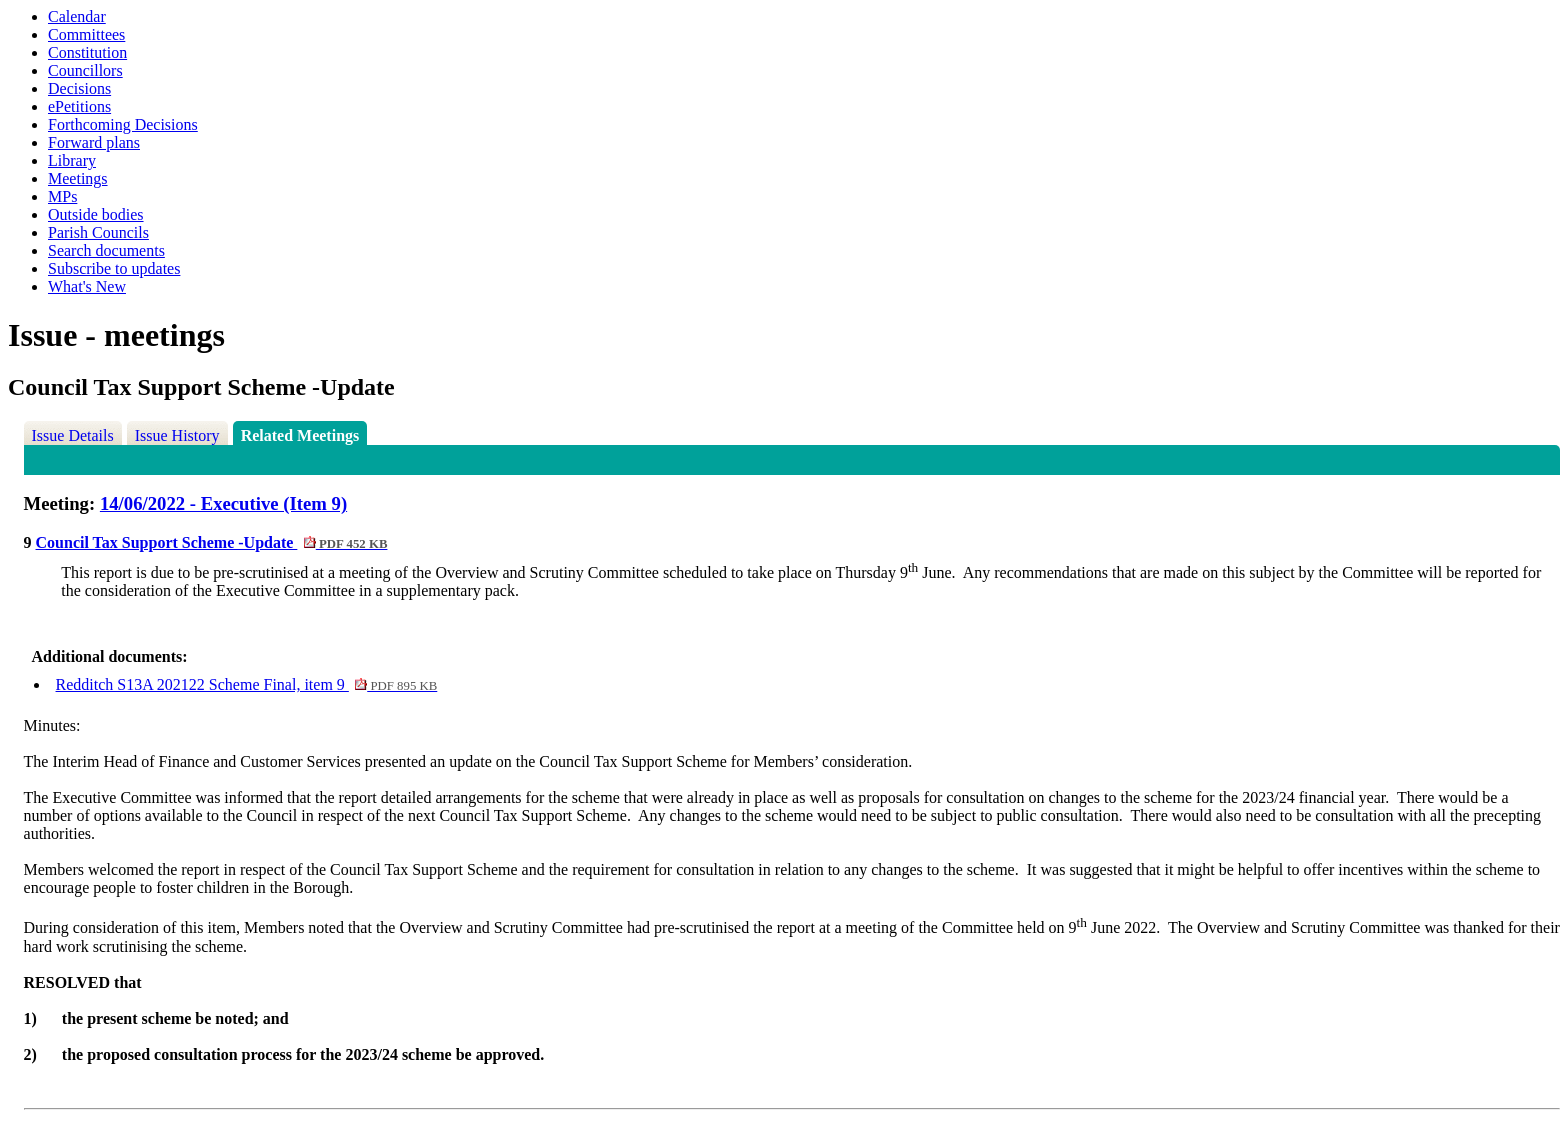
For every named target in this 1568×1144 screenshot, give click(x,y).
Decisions (79, 88)
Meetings (78, 178)
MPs (62, 196)
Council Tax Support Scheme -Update (212, 542)
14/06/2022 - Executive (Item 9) (223, 503)
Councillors (85, 70)
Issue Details (73, 435)
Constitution (87, 52)
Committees (86, 34)
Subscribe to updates (114, 268)
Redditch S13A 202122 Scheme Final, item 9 (247, 684)
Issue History (177, 435)
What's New (87, 286)
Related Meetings (300, 435)
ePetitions (79, 106)
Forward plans (94, 142)
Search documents (106, 250)
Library (72, 160)
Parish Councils (98, 232)
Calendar (77, 16)
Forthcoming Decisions (123, 124)
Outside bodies (96, 214)
